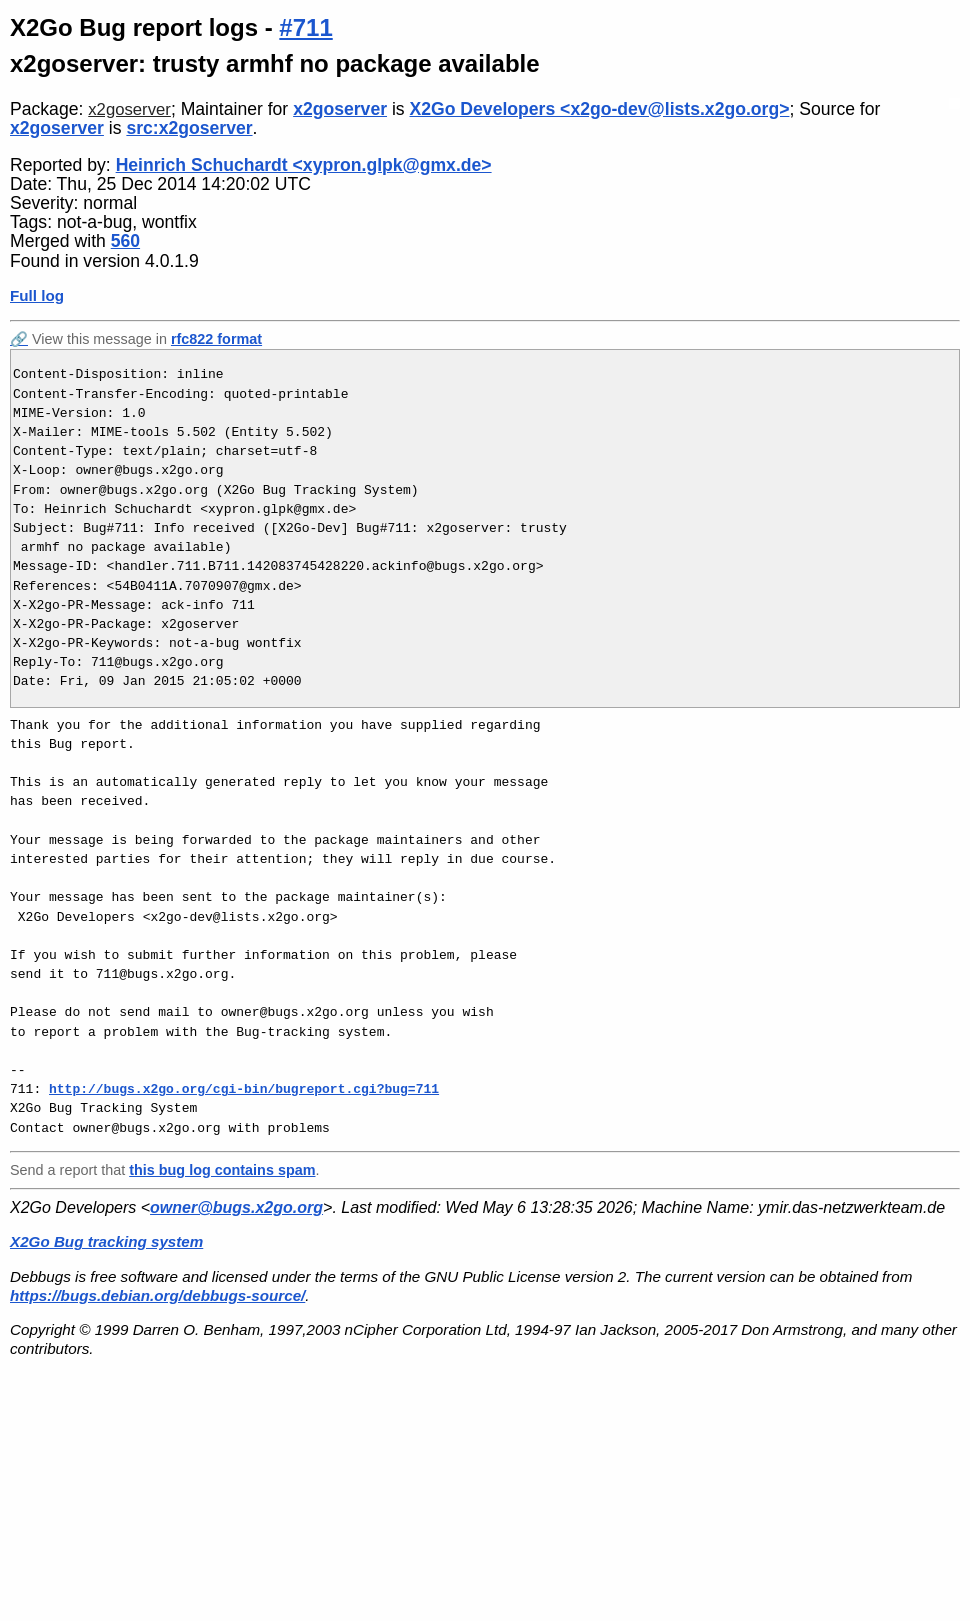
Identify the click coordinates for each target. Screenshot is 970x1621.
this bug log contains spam (222, 1170)
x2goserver (129, 109)
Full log (37, 295)
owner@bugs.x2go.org (236, 1207)
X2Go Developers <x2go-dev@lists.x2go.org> (600, 109)
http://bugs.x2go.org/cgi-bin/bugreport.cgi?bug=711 (244, 1089)
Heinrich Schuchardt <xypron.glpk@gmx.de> (304, 165)
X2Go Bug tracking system (106, 1241)
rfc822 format (216, 339)
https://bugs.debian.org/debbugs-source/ (157, 1295)
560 (125, 241)
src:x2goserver (189, 128)
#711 (305, 27)
